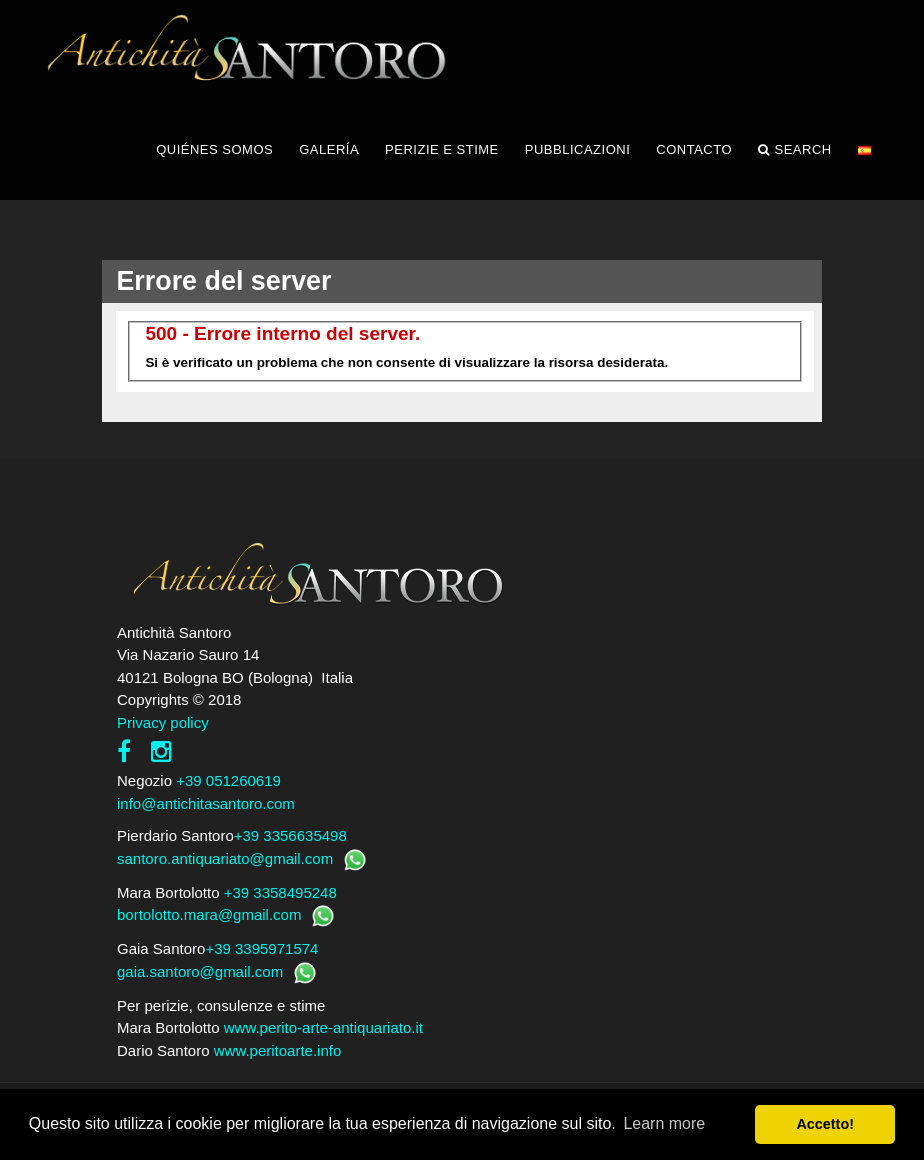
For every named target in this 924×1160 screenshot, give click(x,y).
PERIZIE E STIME (442, 149)
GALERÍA (329, 149)
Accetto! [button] (825, 1124)
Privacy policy (163, 722)
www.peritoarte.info (278, 1050)
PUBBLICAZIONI (577, 149)
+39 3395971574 (261, 948)
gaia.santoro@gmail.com (200, 971)
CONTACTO (694, 149)
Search (795, 150)
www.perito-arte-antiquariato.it (323, 1027)
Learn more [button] (664, 1123)
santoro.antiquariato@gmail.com (225, 858)
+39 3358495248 (280, 892)
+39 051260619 (228, 780)
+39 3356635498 (290, 835)
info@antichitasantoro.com (206, 803)
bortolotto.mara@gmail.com (209, 914)
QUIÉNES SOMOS (214, 149)
